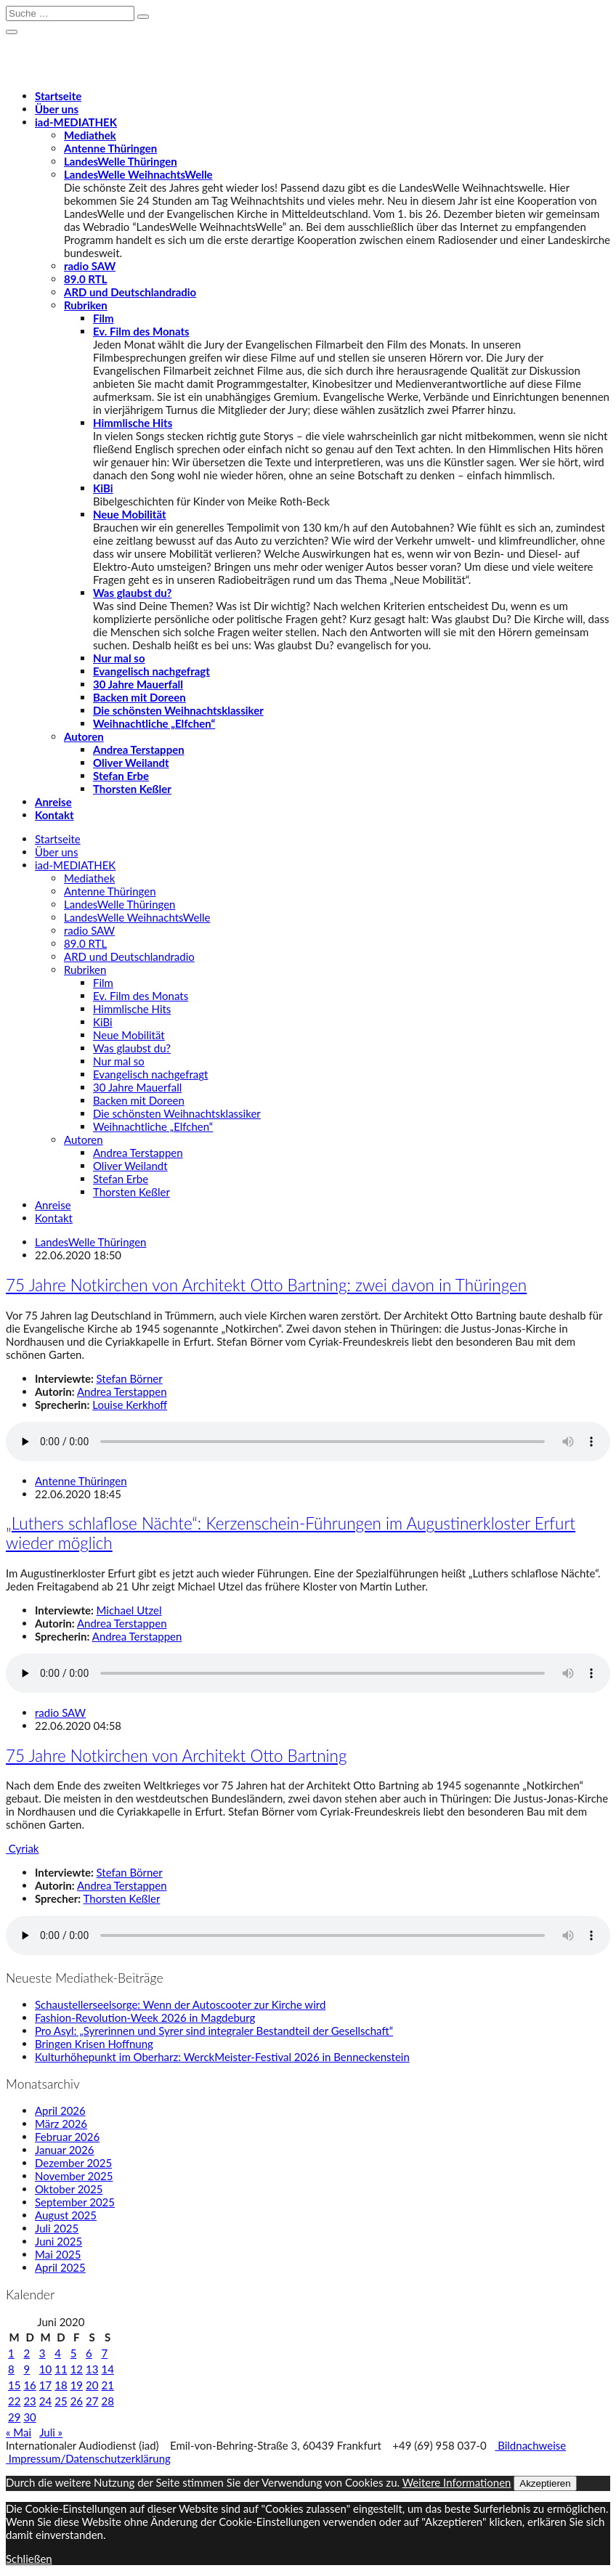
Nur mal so (119, 658)
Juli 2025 (56, 2228)
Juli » (50, 2432)
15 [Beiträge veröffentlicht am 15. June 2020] (14, 2385)
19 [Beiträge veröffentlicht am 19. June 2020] (76, 2385)
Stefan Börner (130, 1378)
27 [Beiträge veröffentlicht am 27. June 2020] (92, 2401)
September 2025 (75, 2202)
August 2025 (66, 2215)
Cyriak (22, 1848)
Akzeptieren (544, 2483)
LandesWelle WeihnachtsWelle (138, 174)
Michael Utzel (129, 1610)
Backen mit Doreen (139, 697)
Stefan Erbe (121, 775)
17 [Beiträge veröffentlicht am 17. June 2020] (45, 2385)
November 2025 (74, 2175)
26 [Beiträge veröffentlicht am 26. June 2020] (76, 2401)
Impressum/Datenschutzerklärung (88, 2458)
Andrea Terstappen (139, 749)
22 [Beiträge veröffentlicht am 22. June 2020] (14, 2401)
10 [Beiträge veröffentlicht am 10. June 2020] (45, 2369)
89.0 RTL (85, 278)
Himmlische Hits (132, 422)
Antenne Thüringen (110, 148)
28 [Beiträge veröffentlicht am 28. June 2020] (107, 2401)
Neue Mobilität (129, 514)
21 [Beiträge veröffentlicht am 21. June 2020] (107, 2385)
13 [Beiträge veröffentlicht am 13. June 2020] (92, 2369)
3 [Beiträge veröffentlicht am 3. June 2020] (42, 2353)
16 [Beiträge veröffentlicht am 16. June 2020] (29, 2385)
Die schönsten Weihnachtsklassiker (178, 710)
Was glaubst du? (132, 592)
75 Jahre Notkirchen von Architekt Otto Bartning (176, 1756)
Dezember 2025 (73, 2162)
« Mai (18, 2432)
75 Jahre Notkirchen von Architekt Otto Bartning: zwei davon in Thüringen (266, 1285)
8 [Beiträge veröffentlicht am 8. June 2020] (11, 2369)
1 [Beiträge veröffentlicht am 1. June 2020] (11, 2353)
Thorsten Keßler (132, 788)
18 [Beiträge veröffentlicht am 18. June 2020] (60, 2385)
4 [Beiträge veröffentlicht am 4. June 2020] (57, 2353)
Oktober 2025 (68, 2188)
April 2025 (60, 2267)
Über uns (56, 108)
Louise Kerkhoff (129, 1404)
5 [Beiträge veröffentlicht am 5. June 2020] (73, 2353)
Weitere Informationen (456, 2482)
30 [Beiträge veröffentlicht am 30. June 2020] (29, 2416)
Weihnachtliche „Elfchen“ (154, 723)
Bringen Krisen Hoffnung (94, 2043)
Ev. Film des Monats (141, 331)
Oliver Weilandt (131, 762)
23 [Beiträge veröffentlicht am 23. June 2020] (29, 2401)
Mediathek (90, 135)
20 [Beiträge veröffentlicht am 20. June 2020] (92, 2385)
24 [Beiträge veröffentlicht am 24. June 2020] (45, 2401)
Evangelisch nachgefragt (151, 671)
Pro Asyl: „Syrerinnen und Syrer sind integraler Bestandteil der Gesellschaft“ (214, 2030)
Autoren (84, 736)
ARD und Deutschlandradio (130, 291)
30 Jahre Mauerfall (138, 684)
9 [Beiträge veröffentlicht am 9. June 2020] (26, 2369)
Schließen (29, 2558)
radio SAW (89, 265)
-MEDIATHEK (76, 122)
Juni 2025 (58, 2241)
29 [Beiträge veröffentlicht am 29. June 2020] (14, 2416)
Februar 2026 (67, 2136)
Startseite (58, 95)
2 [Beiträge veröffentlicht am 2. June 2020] (26, 2353)
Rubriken (86, 305)
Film (103, 318)
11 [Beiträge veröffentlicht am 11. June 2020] (60, 2369)
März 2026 (61, 2123)
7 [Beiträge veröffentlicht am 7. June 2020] (104, 2353)
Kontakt (54, 814)
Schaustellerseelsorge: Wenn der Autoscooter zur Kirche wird (180, 2004)
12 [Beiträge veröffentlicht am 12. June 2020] (76, 2369)
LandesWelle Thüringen (120, 161)
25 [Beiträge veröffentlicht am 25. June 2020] (60, 2401)
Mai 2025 (58, 2254)
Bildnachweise (530, 2445)
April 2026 (60, 2110)
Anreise (53, 801)
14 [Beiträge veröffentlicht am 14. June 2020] (107, 2369)
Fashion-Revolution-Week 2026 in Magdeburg (145, 2017)
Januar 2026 (64, 2149)
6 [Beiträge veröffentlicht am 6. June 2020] (89, 2353)
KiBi (103, 488)
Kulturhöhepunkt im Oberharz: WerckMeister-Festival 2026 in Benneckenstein (222, 2056)
